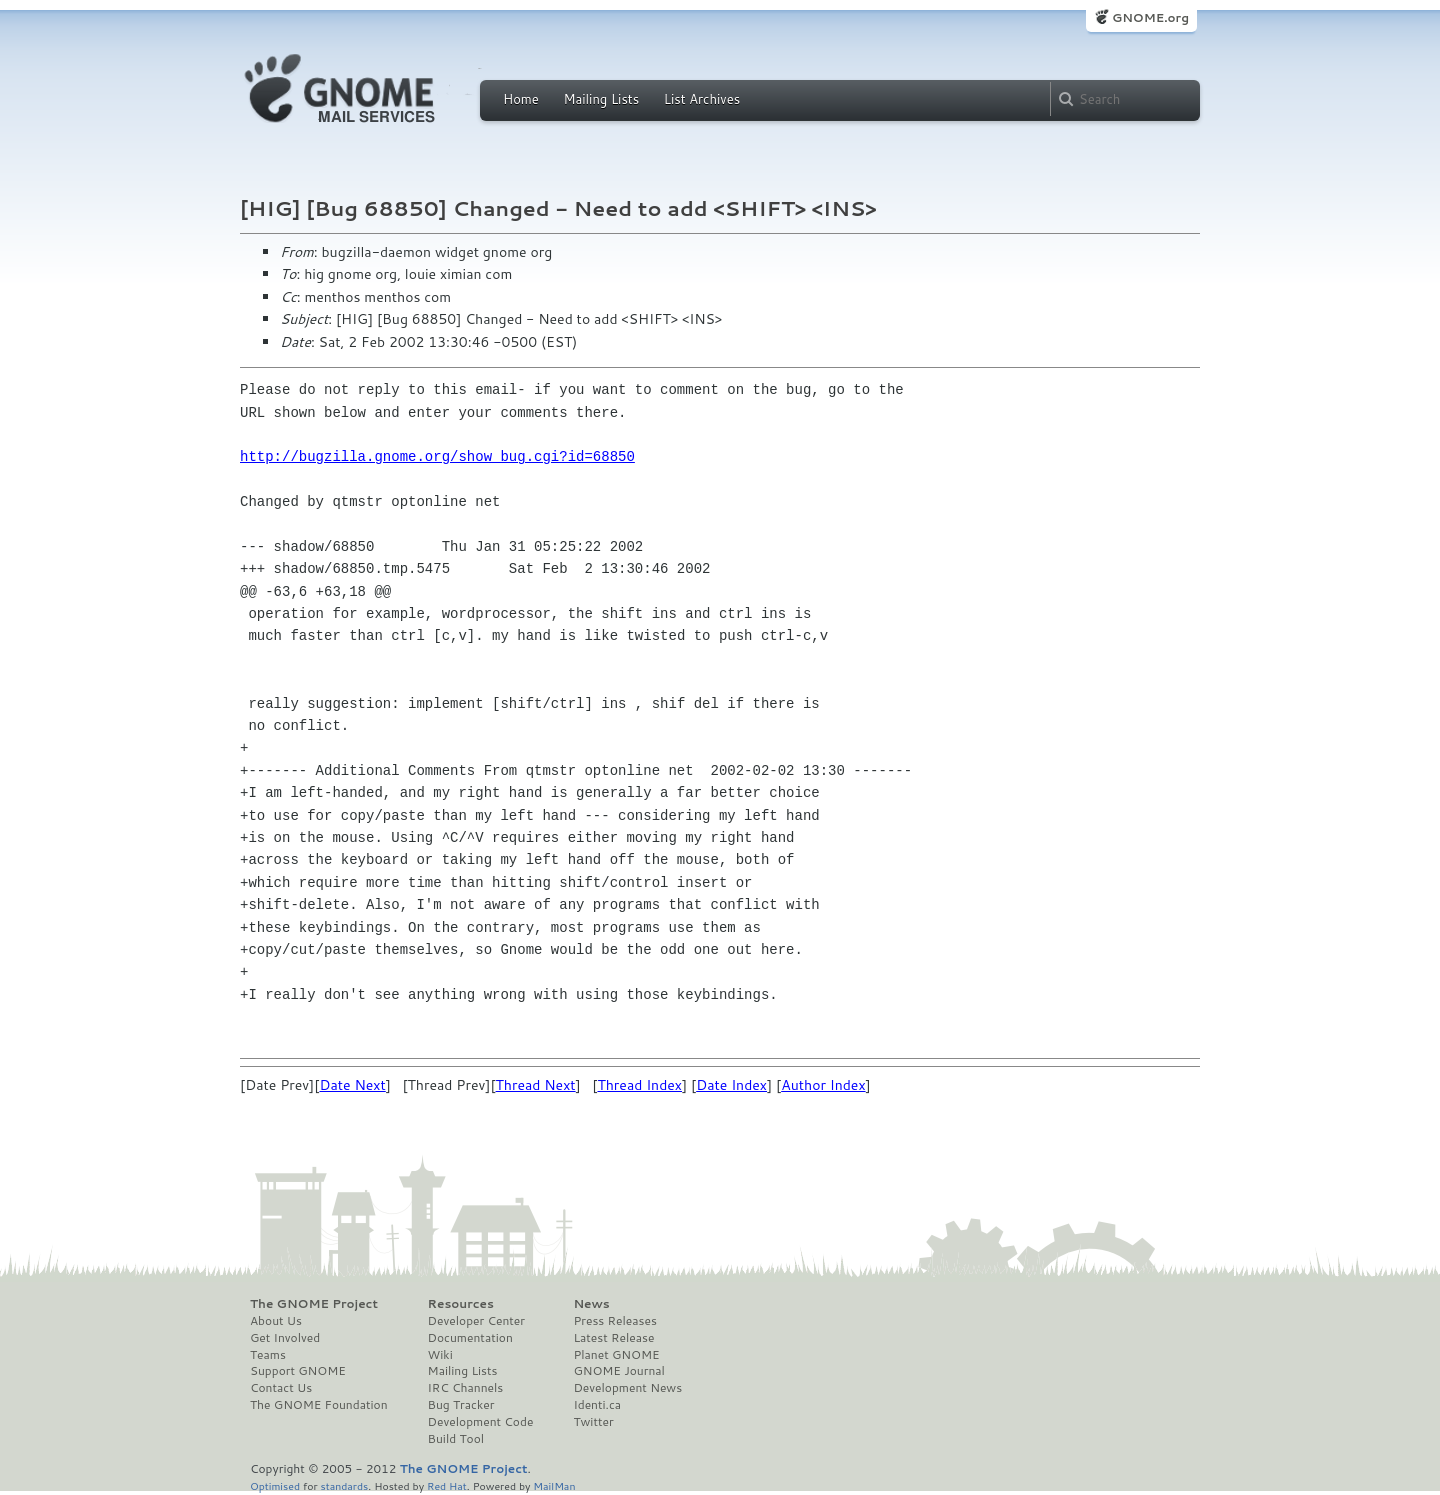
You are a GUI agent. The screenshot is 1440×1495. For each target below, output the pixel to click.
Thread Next (536, 1085)
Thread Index (639, 1085)
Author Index (823, 1085)
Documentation (470, 1338)
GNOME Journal (619, 1371)
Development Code (481, 1422)
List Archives (702, 99)
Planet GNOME (616, 1355)
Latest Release (613, 1338)
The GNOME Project (314, 1304)
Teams (268, 1355)
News (591, 1304)
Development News (627, 1388)
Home (521, 99)
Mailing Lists (601, 99)
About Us (276, 1321)
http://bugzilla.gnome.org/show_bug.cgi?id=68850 (437, 456)
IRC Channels (466, 1388)
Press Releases (614, 1321)
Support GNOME (298, 1371)
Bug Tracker (461, 1405)
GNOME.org (1150, 17)
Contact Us (281, 1388)
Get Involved (285, 1338)
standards (344, 1485)
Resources (461, 1304)
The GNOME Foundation (319, 1405)
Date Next (352, 1085)
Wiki (440, 1355)
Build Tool (456, 1439)
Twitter (593, 1422)
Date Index (731, 1085)
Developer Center (476, 1321)
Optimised (275, 1485)
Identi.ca (597, 1405)
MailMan (554, 1485)
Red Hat (447, 1485)
